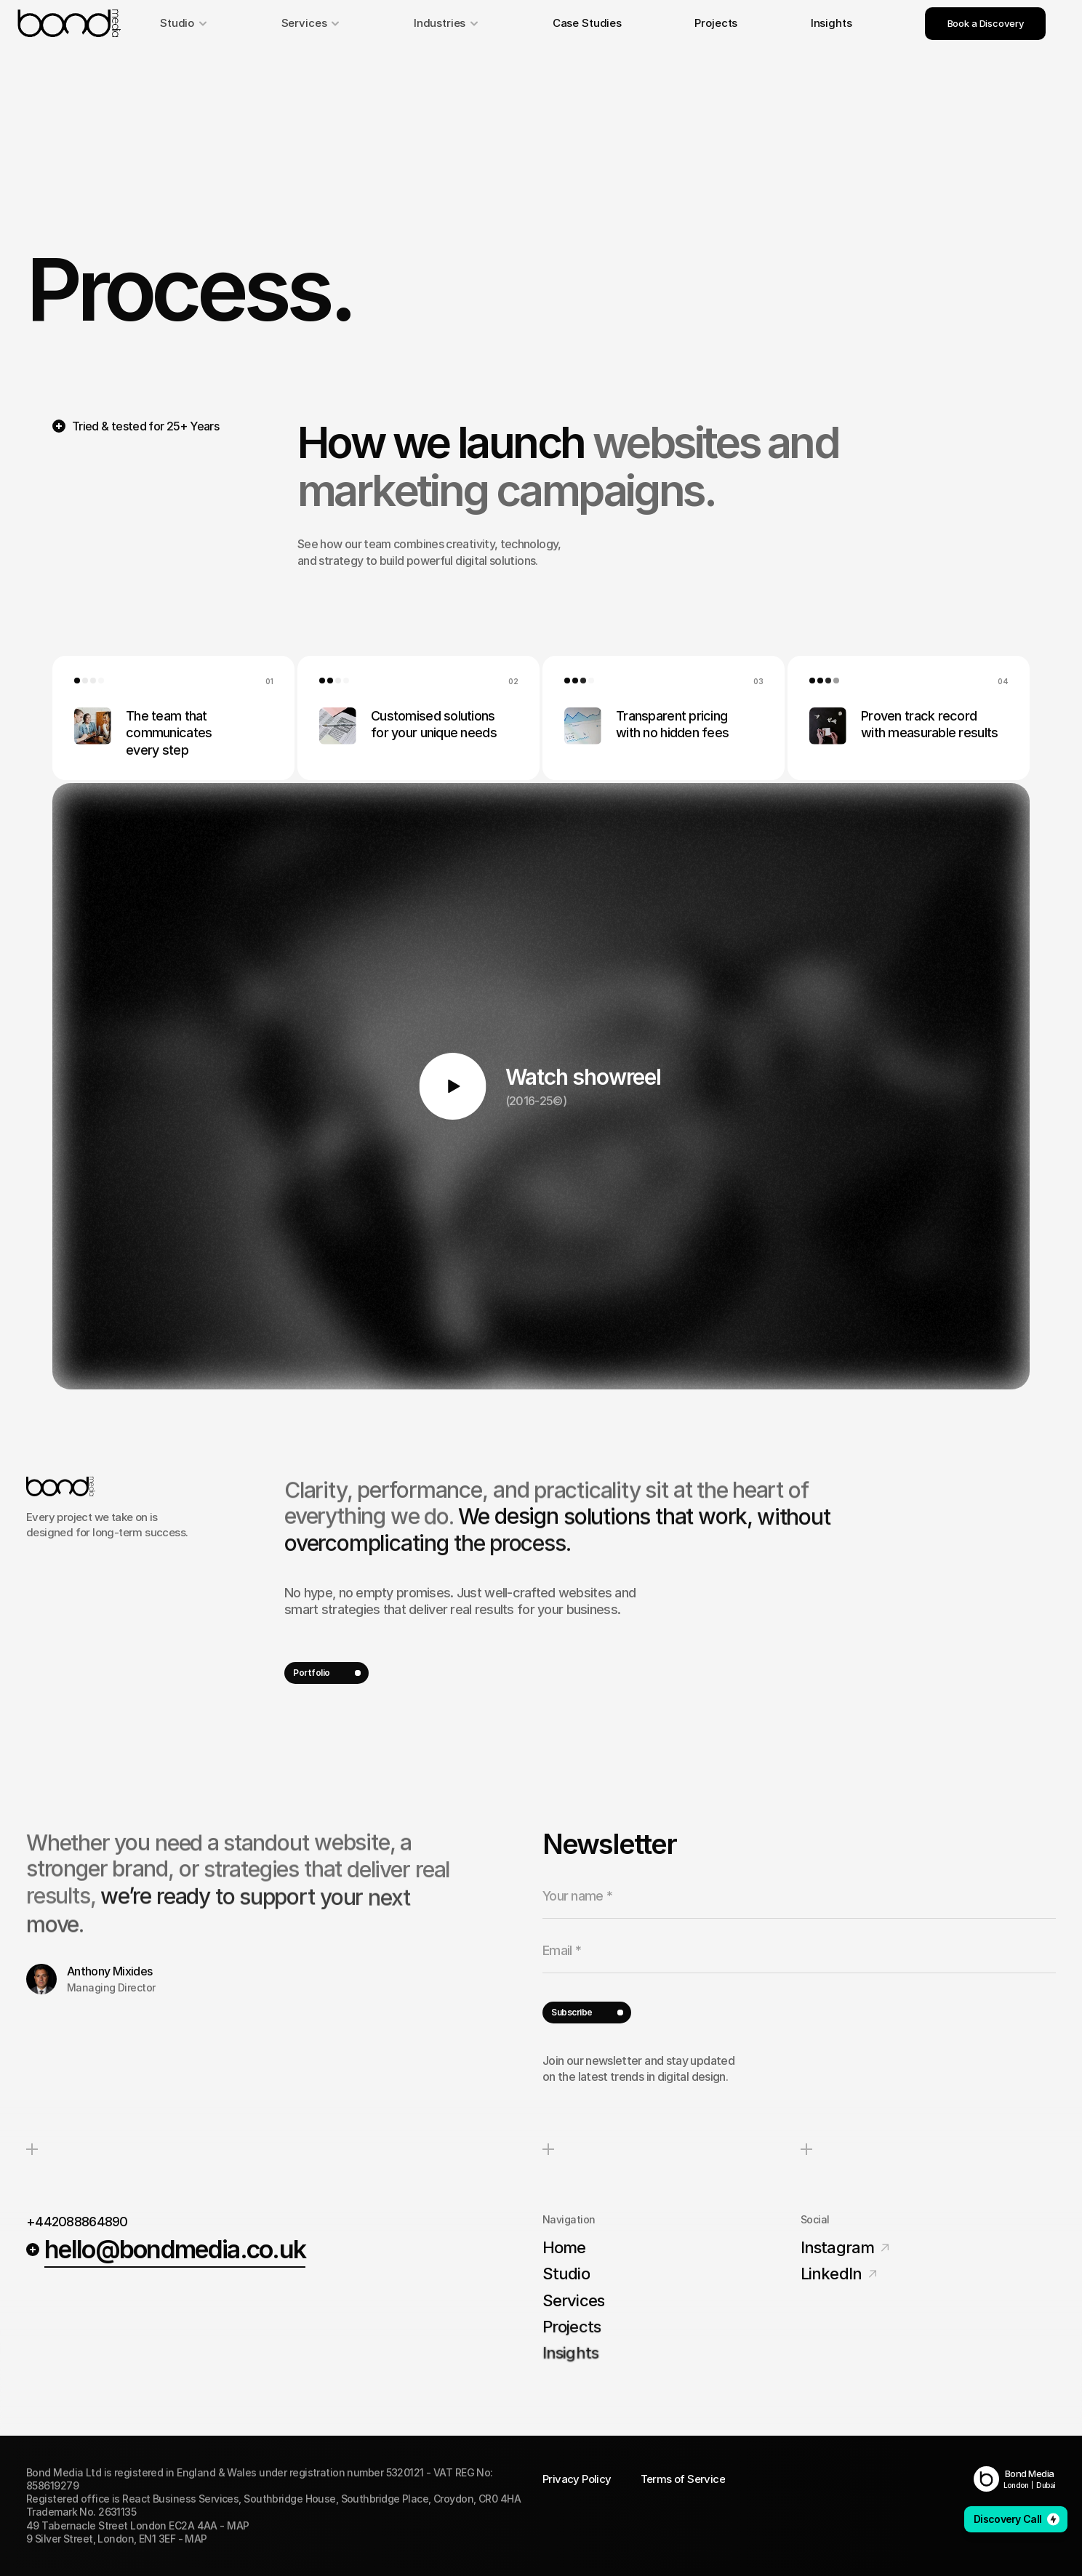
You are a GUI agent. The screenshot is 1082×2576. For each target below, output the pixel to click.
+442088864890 (77, 2221)
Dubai (1046, 2485)
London (1016, 2485)
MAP (238, 2525)
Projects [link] (715, 23)
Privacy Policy (577, 2479)
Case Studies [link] (587, 23)
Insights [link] (831, 23)
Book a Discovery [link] (985, 23)
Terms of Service (683, 2479)
